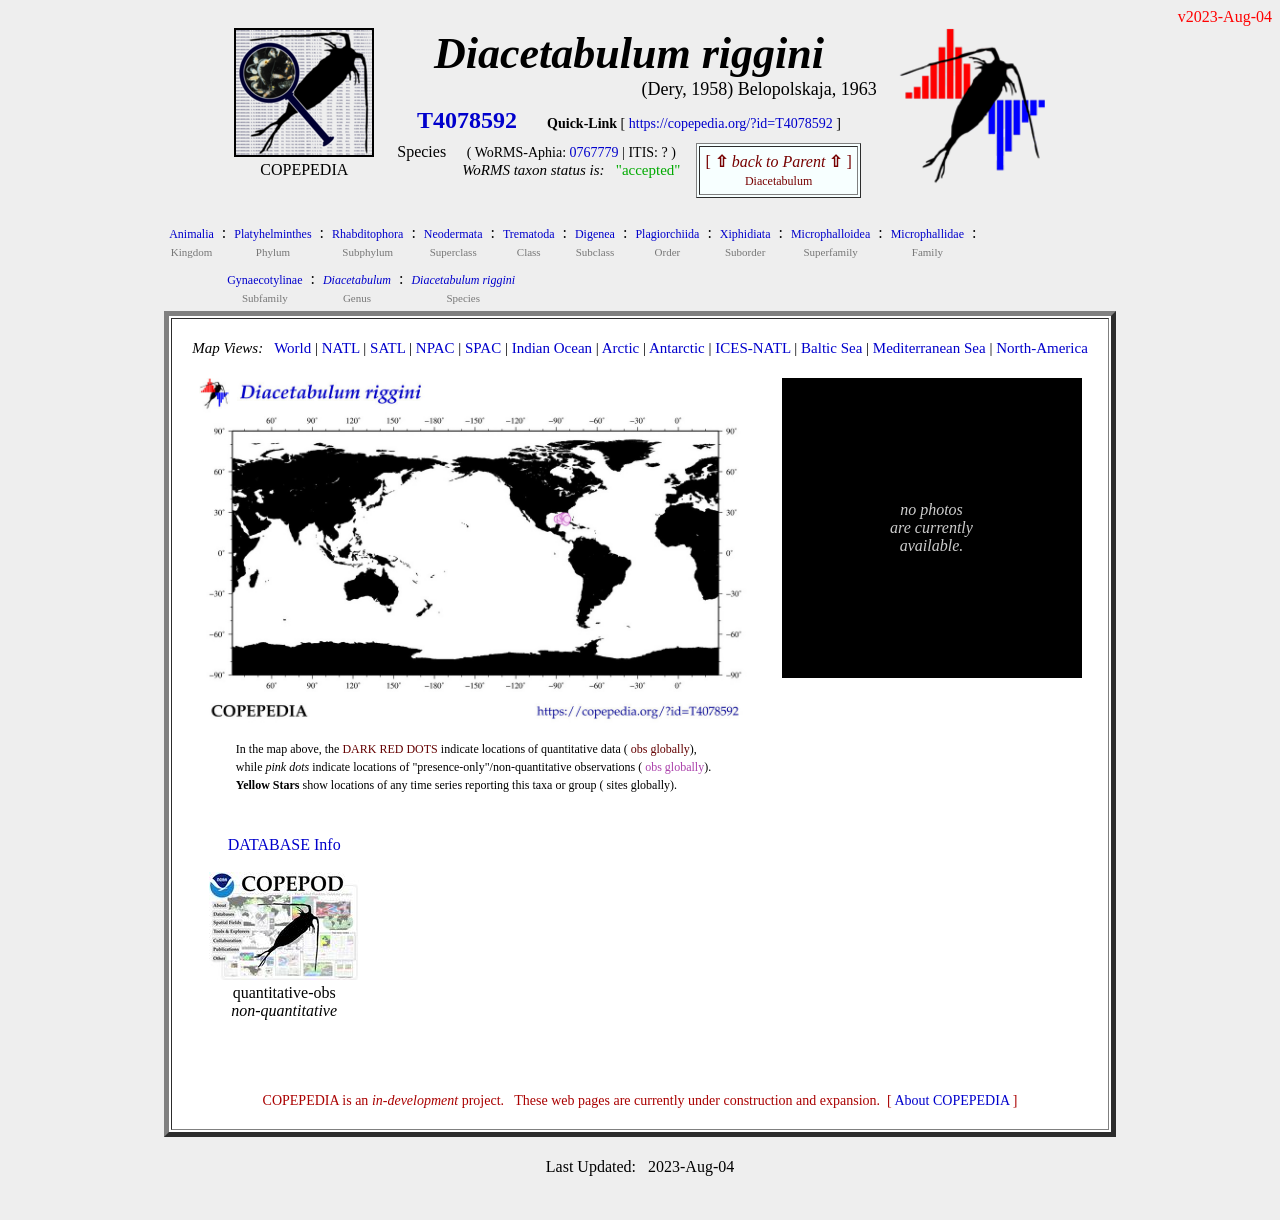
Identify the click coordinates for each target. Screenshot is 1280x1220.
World (292, 348)
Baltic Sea (831, 348)
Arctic (620, 348)
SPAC (483, 348)
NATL (341, 348)
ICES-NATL (752, 348)
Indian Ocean (552, 348)
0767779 (594, 152)
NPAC (435, 348)
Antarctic (677, 348)
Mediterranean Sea (929, 348)
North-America (1042, 348)
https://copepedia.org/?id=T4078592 (731, 123)
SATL (387, 348)
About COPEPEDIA (952, 1100)
